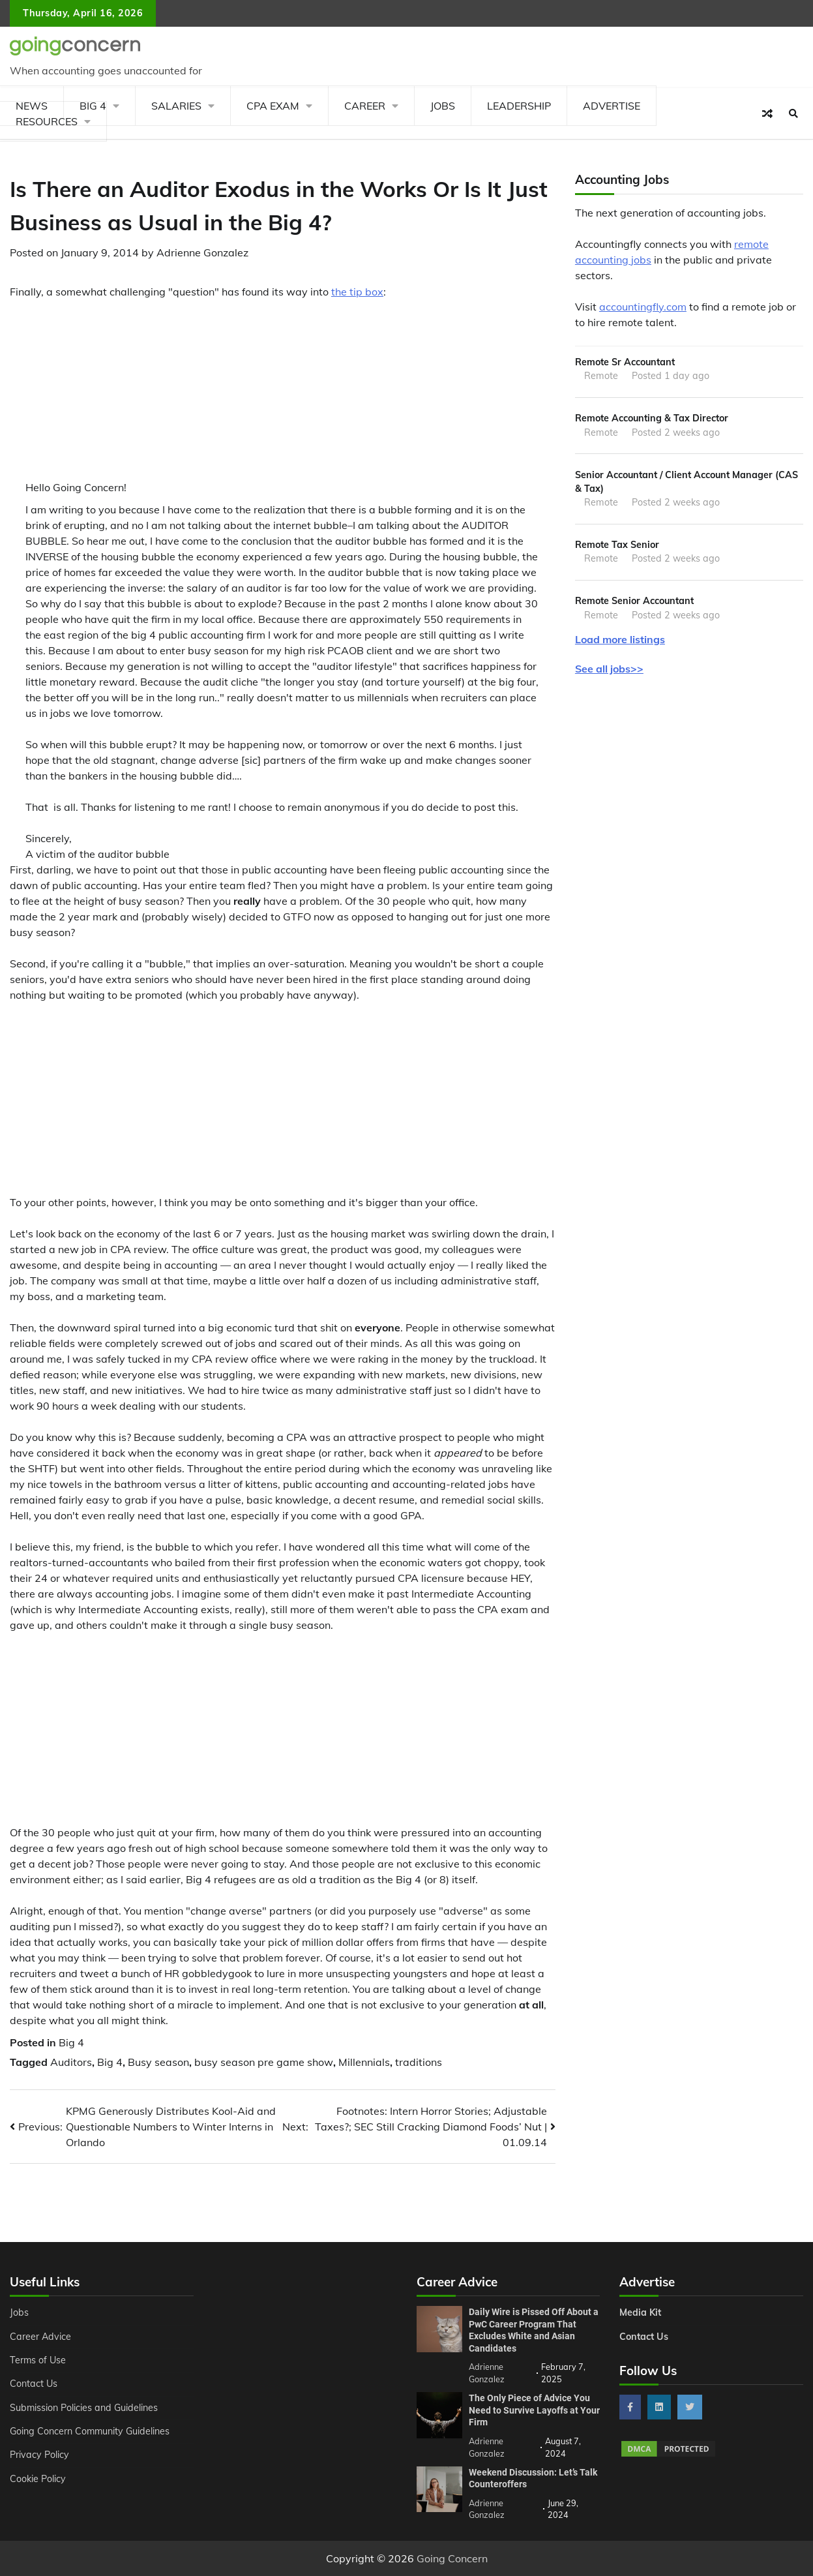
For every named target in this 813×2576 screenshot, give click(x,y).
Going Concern (452, 2558)
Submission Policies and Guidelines (84, 2408)
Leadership (519, 105)
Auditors (71, 2061)
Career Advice (40, 2336)
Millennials (364, 2061)
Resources (47, 121)
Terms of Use (38, 2360)
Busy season (158, 2061)
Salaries (176, 105)
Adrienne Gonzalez (202, 252)
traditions (418, 2061)
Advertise (611, 105)
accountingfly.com (643, 306)
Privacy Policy (39, 2455)
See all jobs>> (609, 668)
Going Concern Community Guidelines (90, 2431)
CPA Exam (272, 105)
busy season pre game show (263, 2061)
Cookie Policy (38, 2479)
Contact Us (33, 2383)
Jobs (442, 105)
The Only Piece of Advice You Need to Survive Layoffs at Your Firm (534, 2410)
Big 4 (71, 2042)
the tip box (357, 291)
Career (364, 105)
